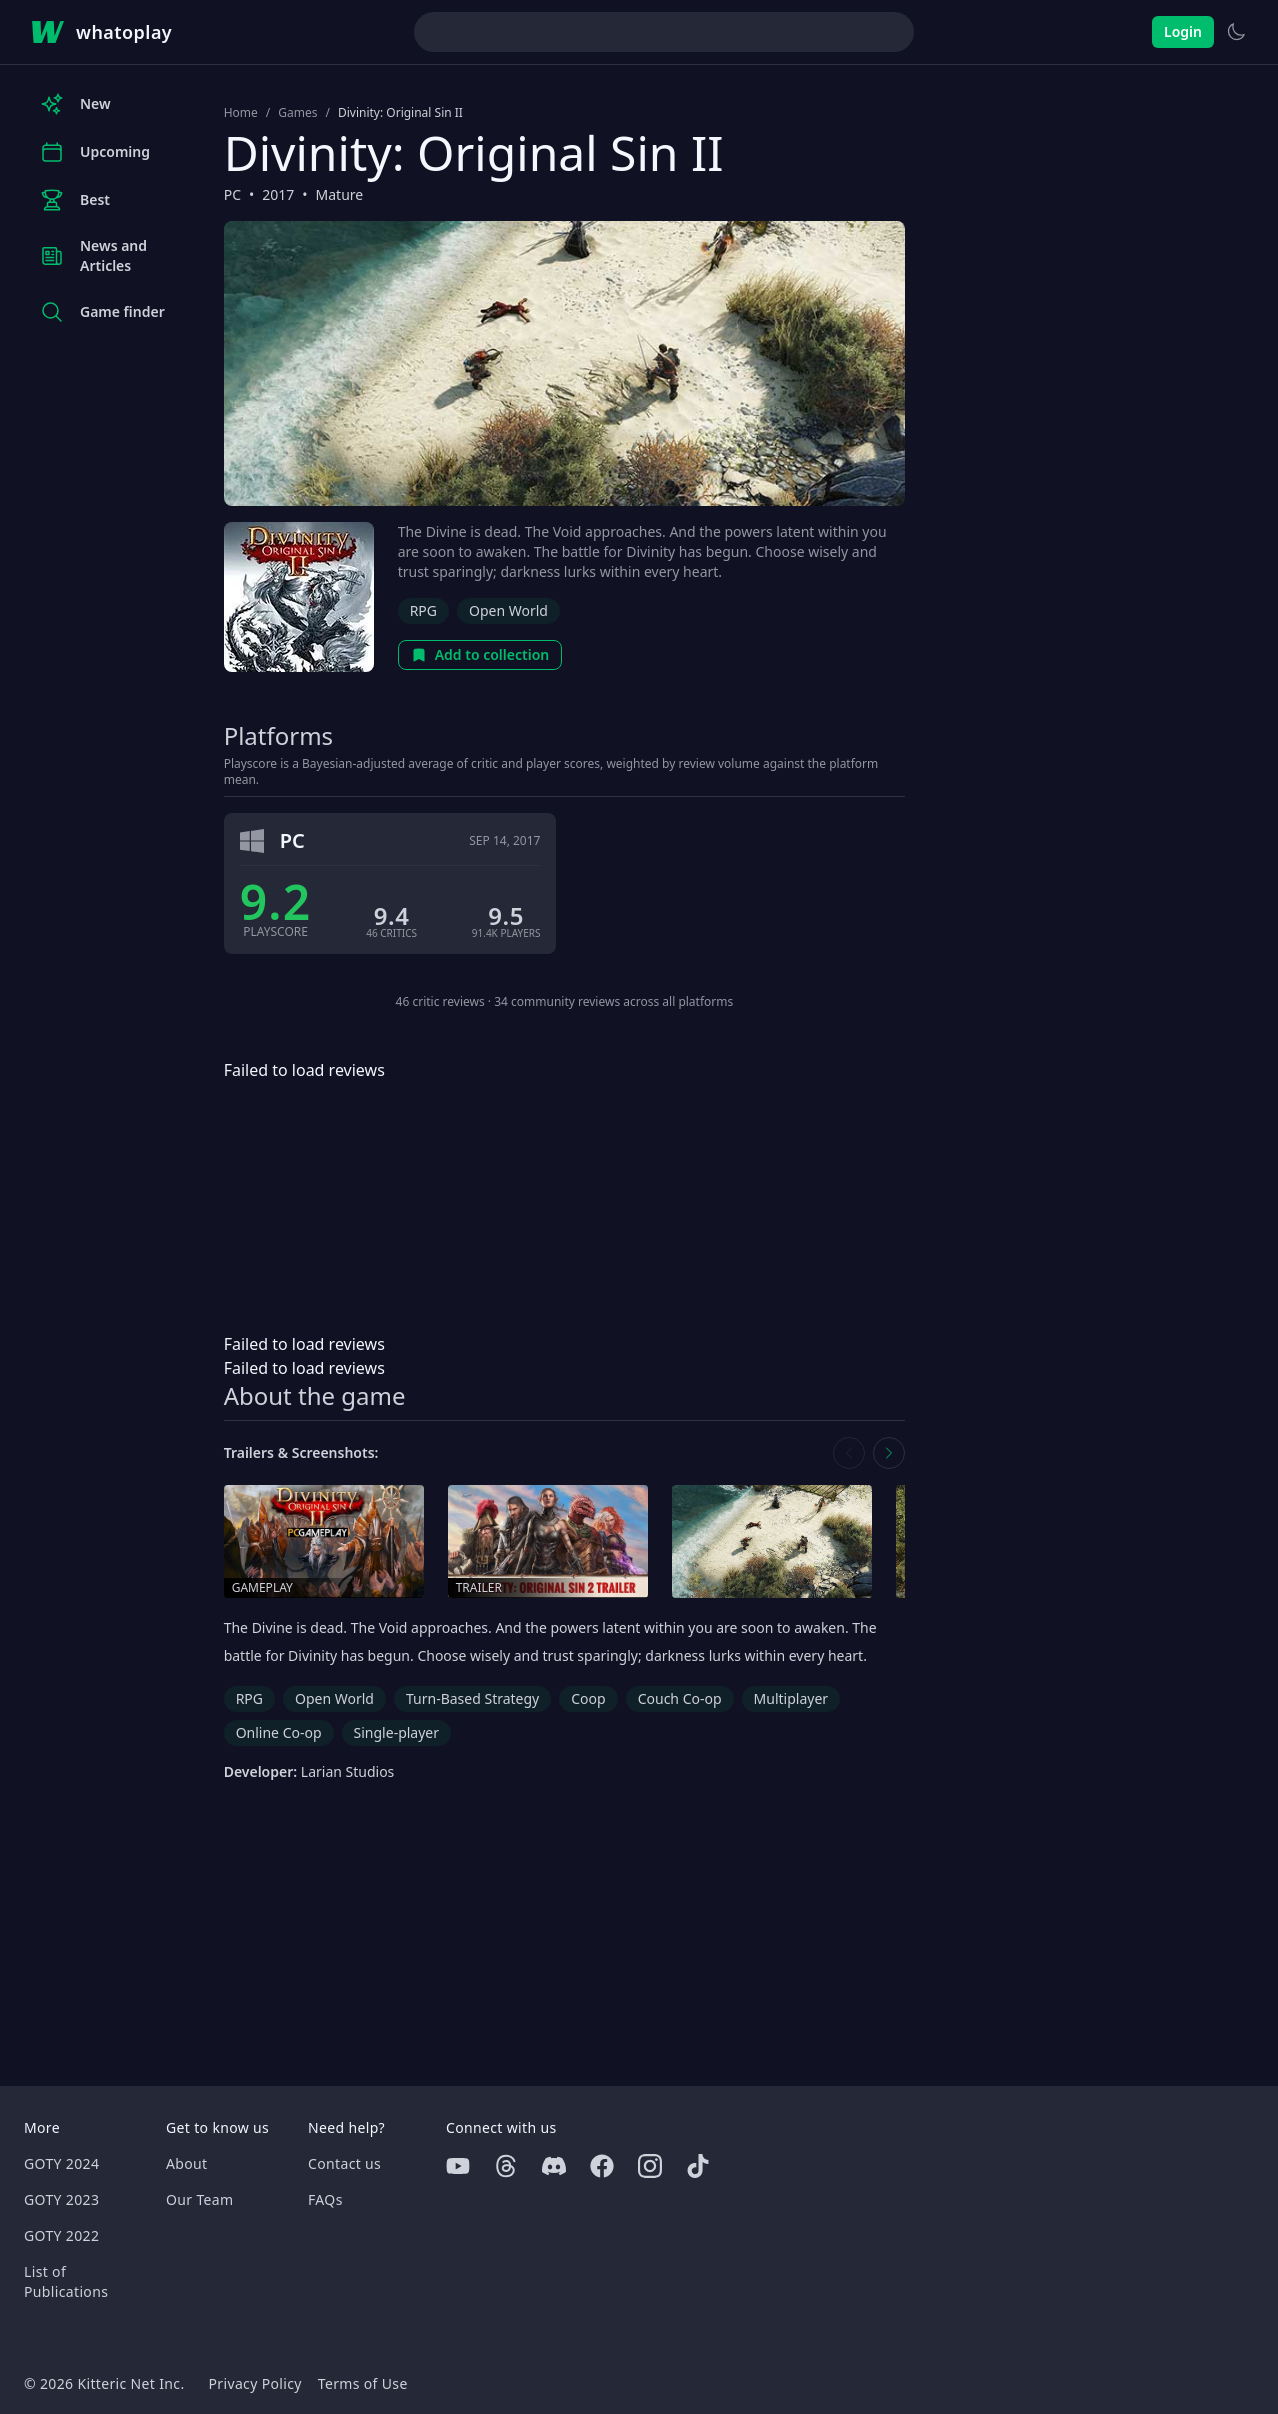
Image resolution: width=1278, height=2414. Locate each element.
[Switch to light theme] (1236, 32)
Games (297, 113)
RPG (423, 610)
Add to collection (480, 654)
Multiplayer (791, 1698)
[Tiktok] (698, 2166)
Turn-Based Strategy (472, 1698)
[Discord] (554, 2166)
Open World (508, 610)
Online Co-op (279, 1732)
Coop (588, 1698)
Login (1183, 31)
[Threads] (506, 2166)
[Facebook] (602, 2166)
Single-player (396, 1732)
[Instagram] (650, 2166)
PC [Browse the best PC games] (232, 194)
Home (241, 113)
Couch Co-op (680, 1698)
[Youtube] (458, 2166)
